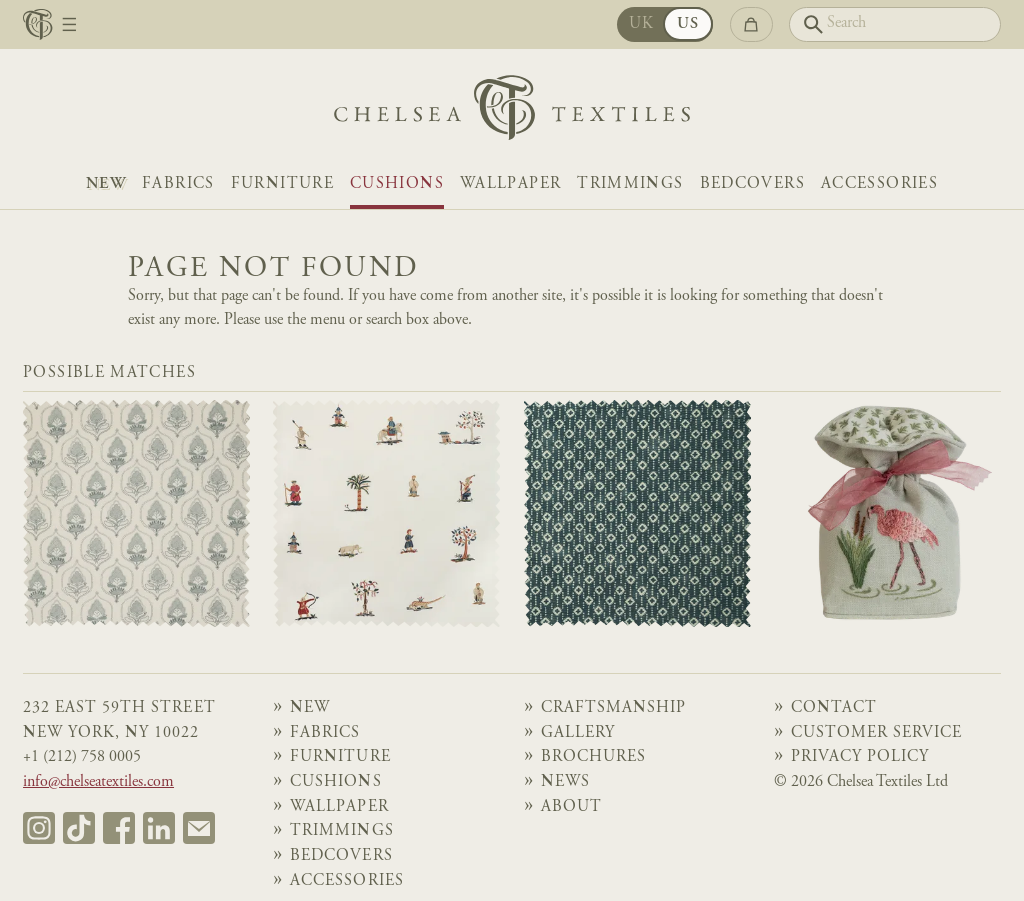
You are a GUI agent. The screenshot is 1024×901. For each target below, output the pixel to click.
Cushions (397, 184)
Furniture (282, 184)
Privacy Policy (860, 757)
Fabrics (178, 184)
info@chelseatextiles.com (98, 782)
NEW (106, 184)
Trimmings (630, 184)
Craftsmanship (613, 708)
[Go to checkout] (751, 24)
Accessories (879, 184)
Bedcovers (752, 184)
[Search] (895, 24)
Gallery (578, 733)
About (571, 807)
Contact (834, 708)
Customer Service (876, 733)
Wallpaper (510, 184)
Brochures (593, 757)
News (565, 782)
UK (642, 24)
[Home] (512, 112)
